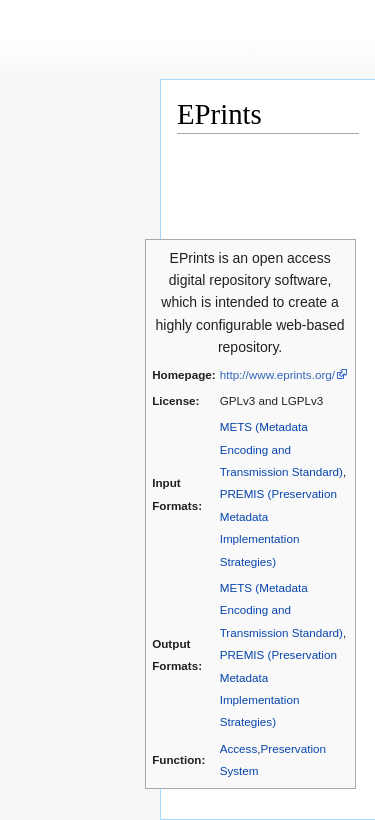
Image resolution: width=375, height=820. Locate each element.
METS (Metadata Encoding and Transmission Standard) (281, 449)
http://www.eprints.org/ (277, 374)
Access (239, 748)
